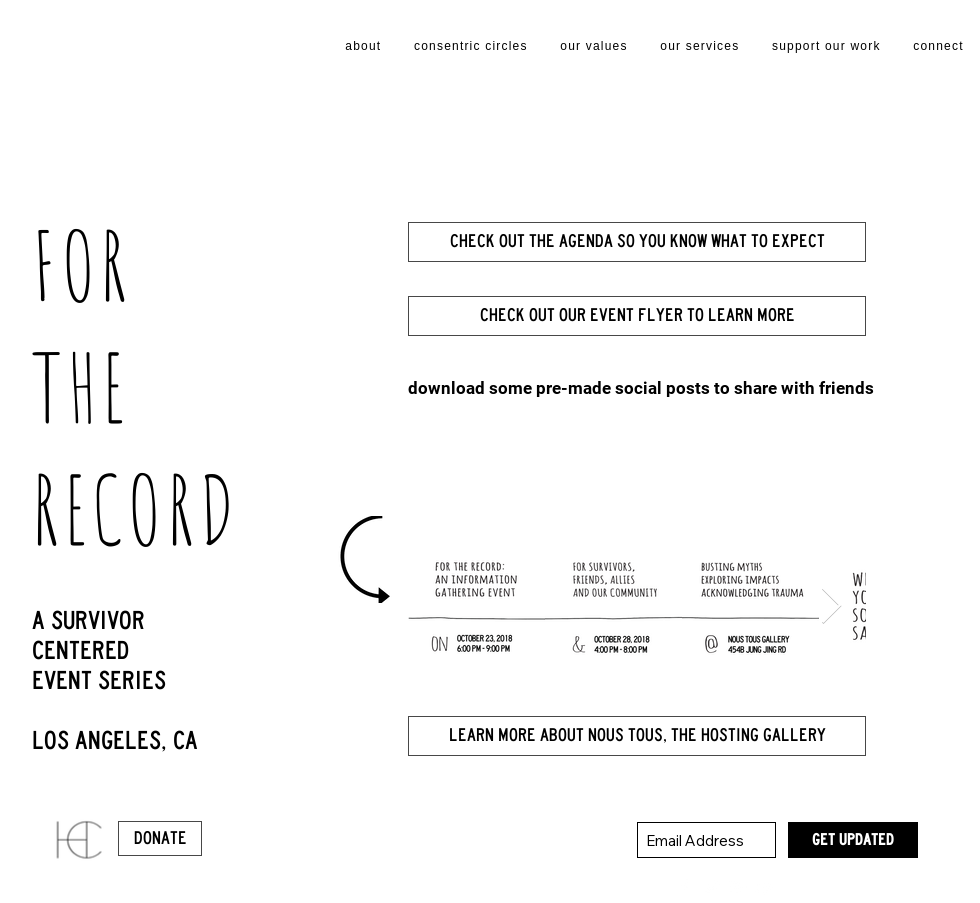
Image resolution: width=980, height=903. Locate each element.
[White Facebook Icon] (684, 887)
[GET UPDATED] (853, 840)
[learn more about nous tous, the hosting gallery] (637, 736)
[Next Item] (831, 606)
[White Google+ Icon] (738, 887)
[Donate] (160, 838)
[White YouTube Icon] (765, 887)
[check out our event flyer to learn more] (637, 316)
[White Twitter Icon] (711, 887)
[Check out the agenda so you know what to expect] (637, 242)
